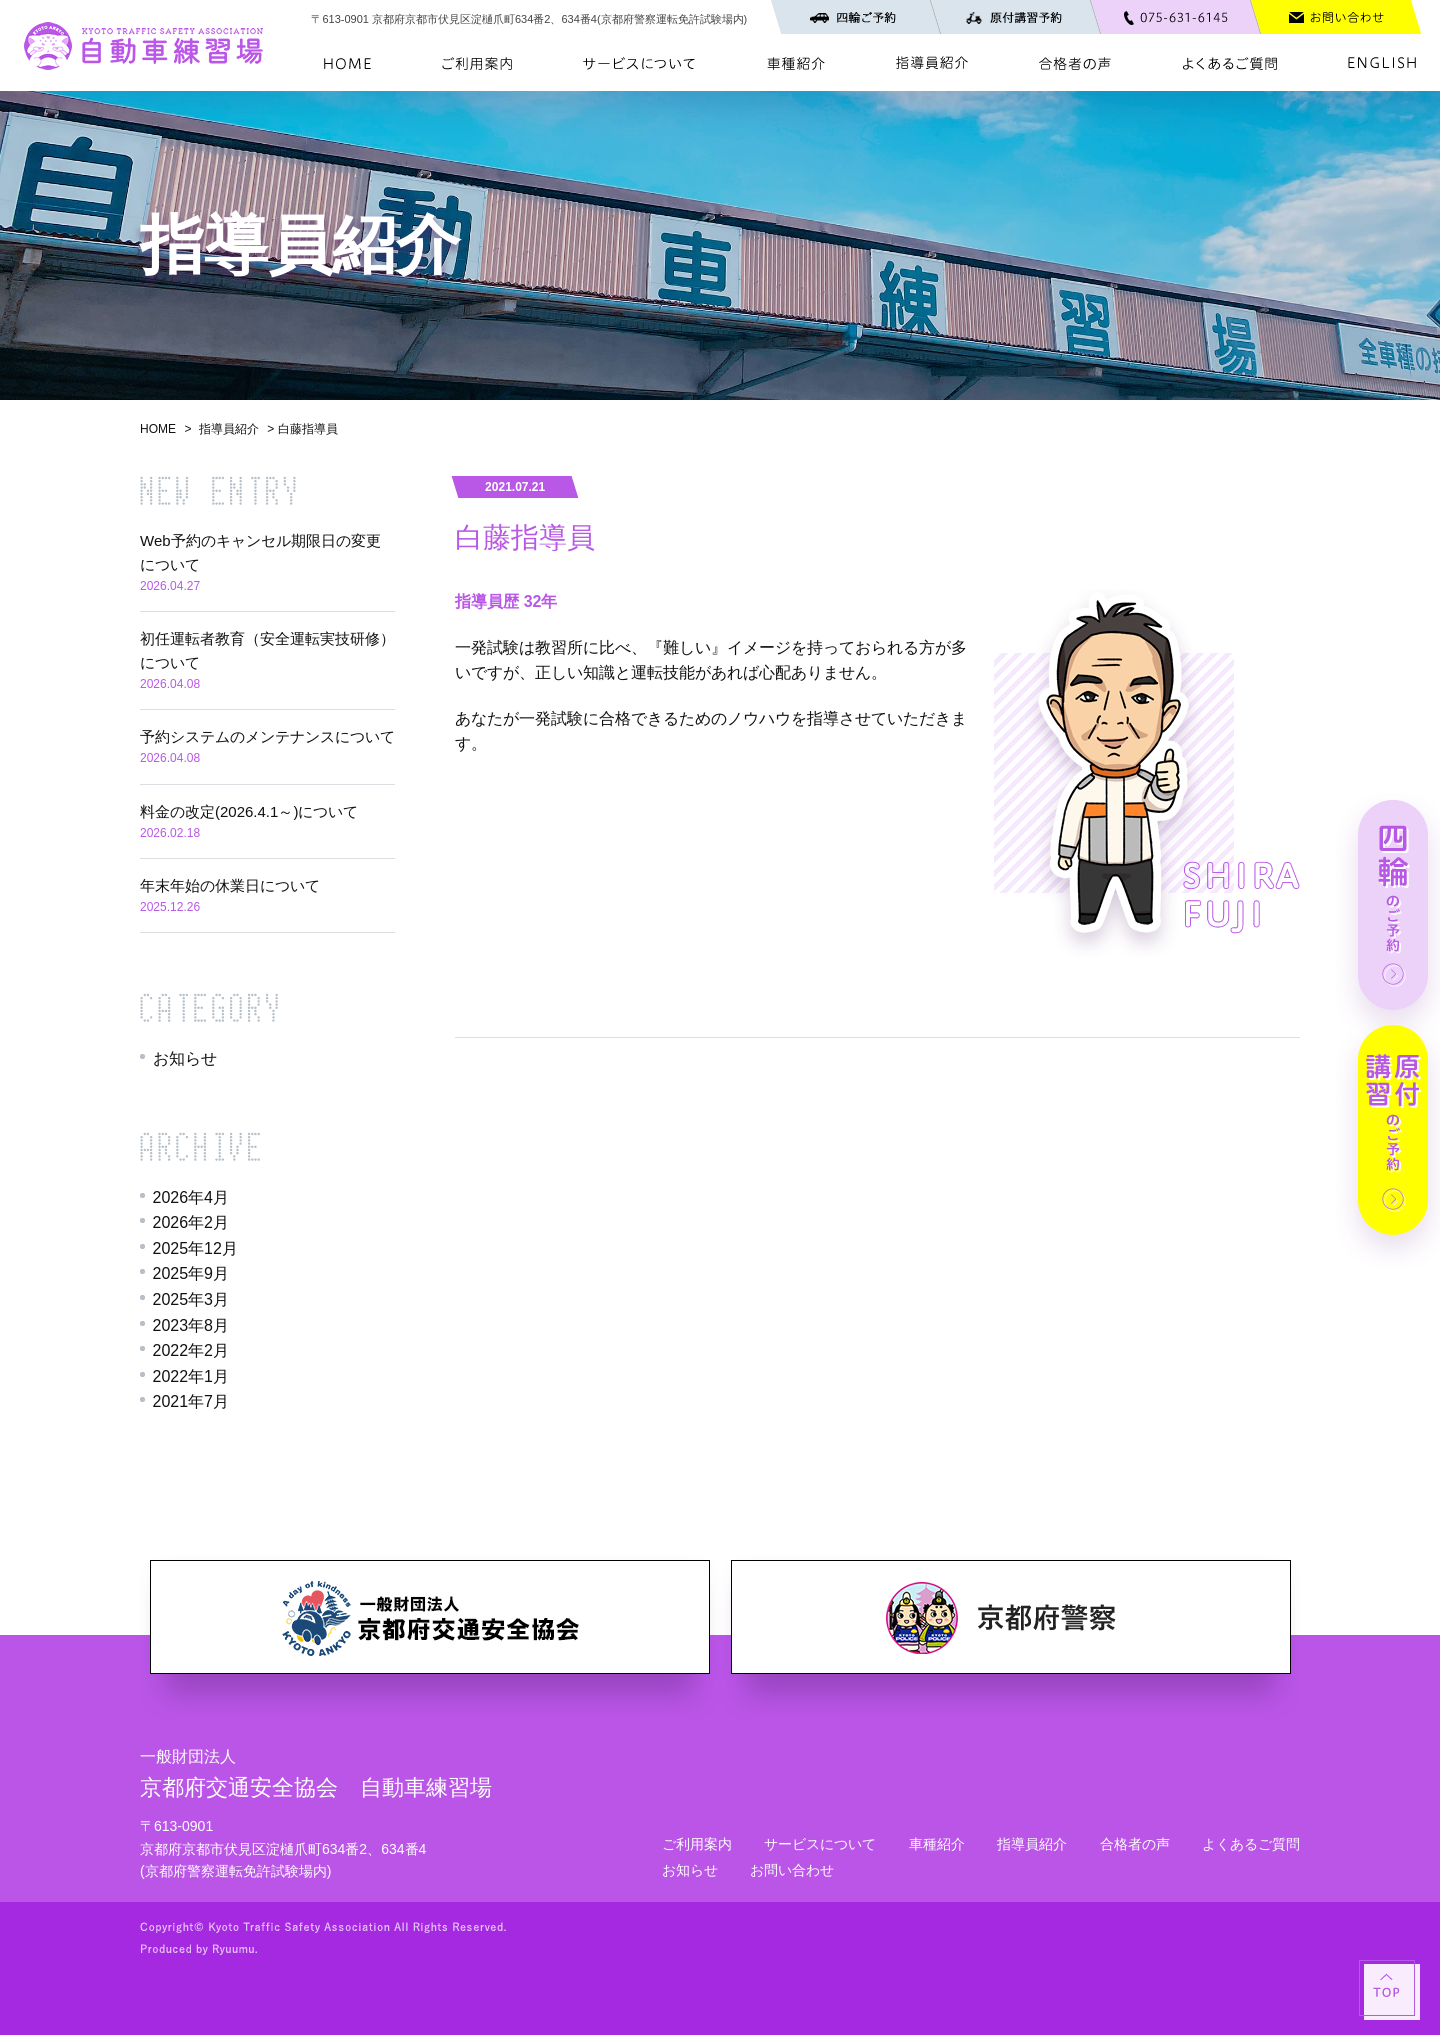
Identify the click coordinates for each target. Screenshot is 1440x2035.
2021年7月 (191, 1401)
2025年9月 (191, 1273)
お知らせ (185, 1058)
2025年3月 (191, 1299)
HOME (158, 429)
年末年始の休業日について (230, 885)
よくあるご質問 (1251, 1844)
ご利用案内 (697, 1844)
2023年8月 (191, 1325)
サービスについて (820, 1844)
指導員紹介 (229, 429)
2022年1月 (191, 1376)
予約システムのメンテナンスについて (267, 736)
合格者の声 (1135, 1844)
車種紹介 (937, 1844)
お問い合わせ (792, 1870)
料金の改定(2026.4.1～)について (249, 811)
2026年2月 (191, 1222)
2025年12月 (195, 1248)
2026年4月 (191, 1197)
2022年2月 (191, 1350)
